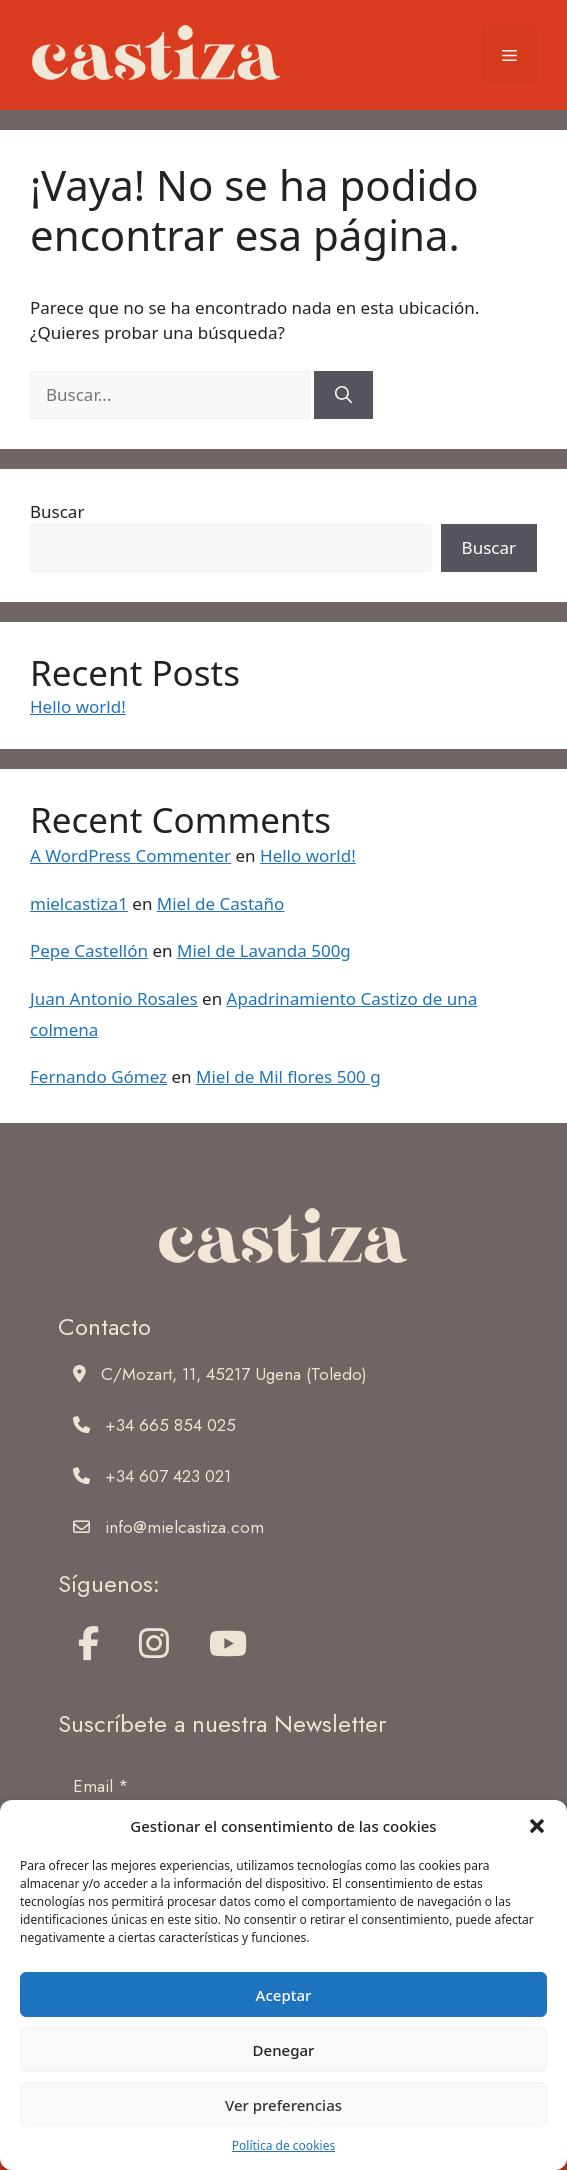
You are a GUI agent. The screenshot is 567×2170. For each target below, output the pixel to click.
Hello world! (78, 706)
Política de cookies (283, 2145)
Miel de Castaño (221, 903)
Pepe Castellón (89, 950)
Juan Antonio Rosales (114, 998)
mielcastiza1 (79, 903)
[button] (537, 1826)
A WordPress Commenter (130, 855)
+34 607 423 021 (168, 1476)
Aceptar (284, 1995)
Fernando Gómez (98, 1076)
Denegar (284, 2050)
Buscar (57, 511)
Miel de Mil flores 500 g (288, 1076)
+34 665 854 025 (170, 1425)
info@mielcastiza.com (184, 1527)
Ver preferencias (283, 2105)
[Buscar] (343, 395)
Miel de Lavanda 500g (264, 950)
